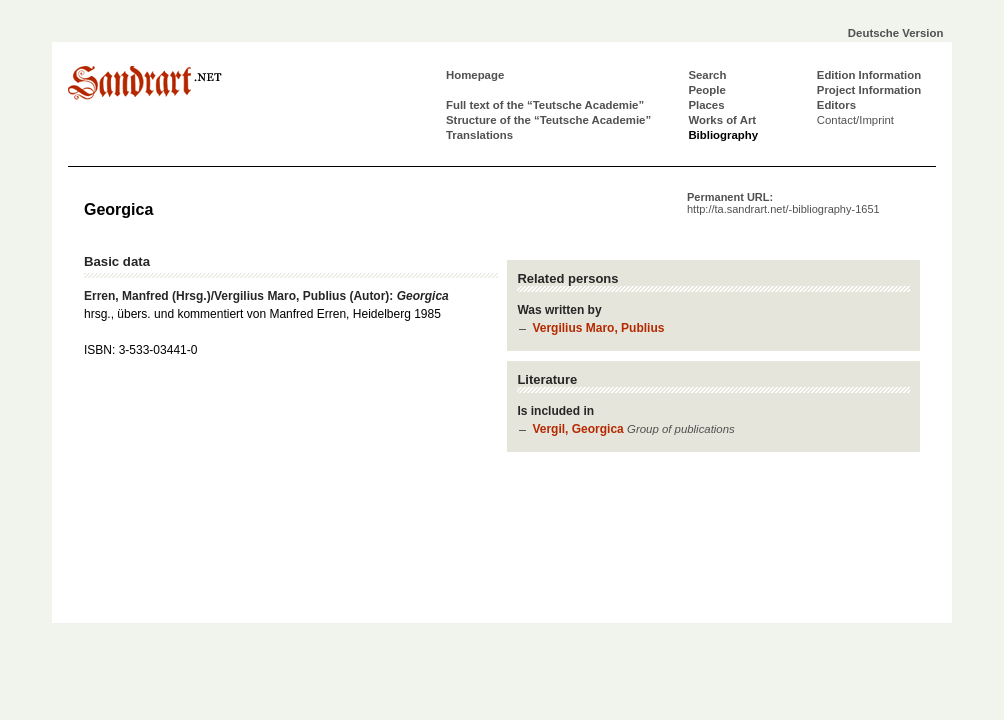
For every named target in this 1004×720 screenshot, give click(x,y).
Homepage (475, 75)
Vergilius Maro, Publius (598, 328)
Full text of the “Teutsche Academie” (545, 105)
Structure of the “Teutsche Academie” (548, 120)
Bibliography (723, 135)
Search (707, 75)
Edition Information (869, 75)
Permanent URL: (783, 203)
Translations (479, 135)
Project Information (869, 90)
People (706, 90)
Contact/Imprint (855, 120)
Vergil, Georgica (577, 429)
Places (706, 105)
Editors (836, 105)
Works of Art (722, 120)
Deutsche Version (896, 33)
